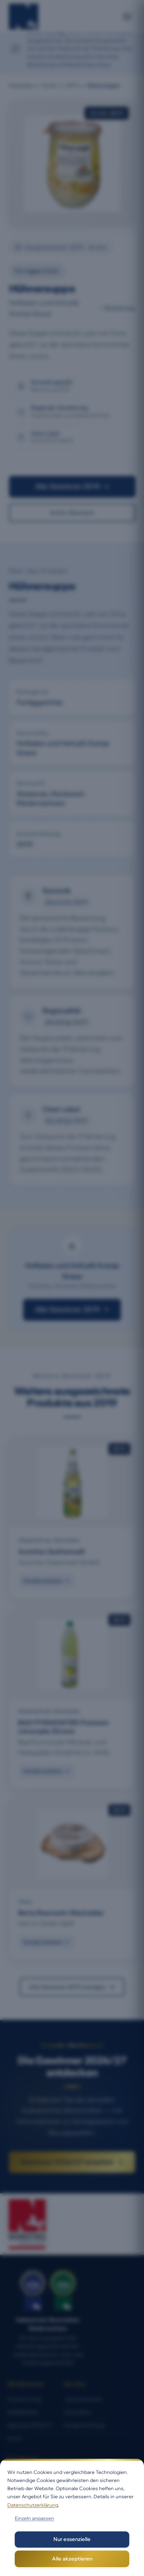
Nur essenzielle (72, 2539)
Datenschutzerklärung (32, 2505)
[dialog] (72, 2517)
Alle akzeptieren (72, 2558)
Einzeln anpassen (34, 2518)
